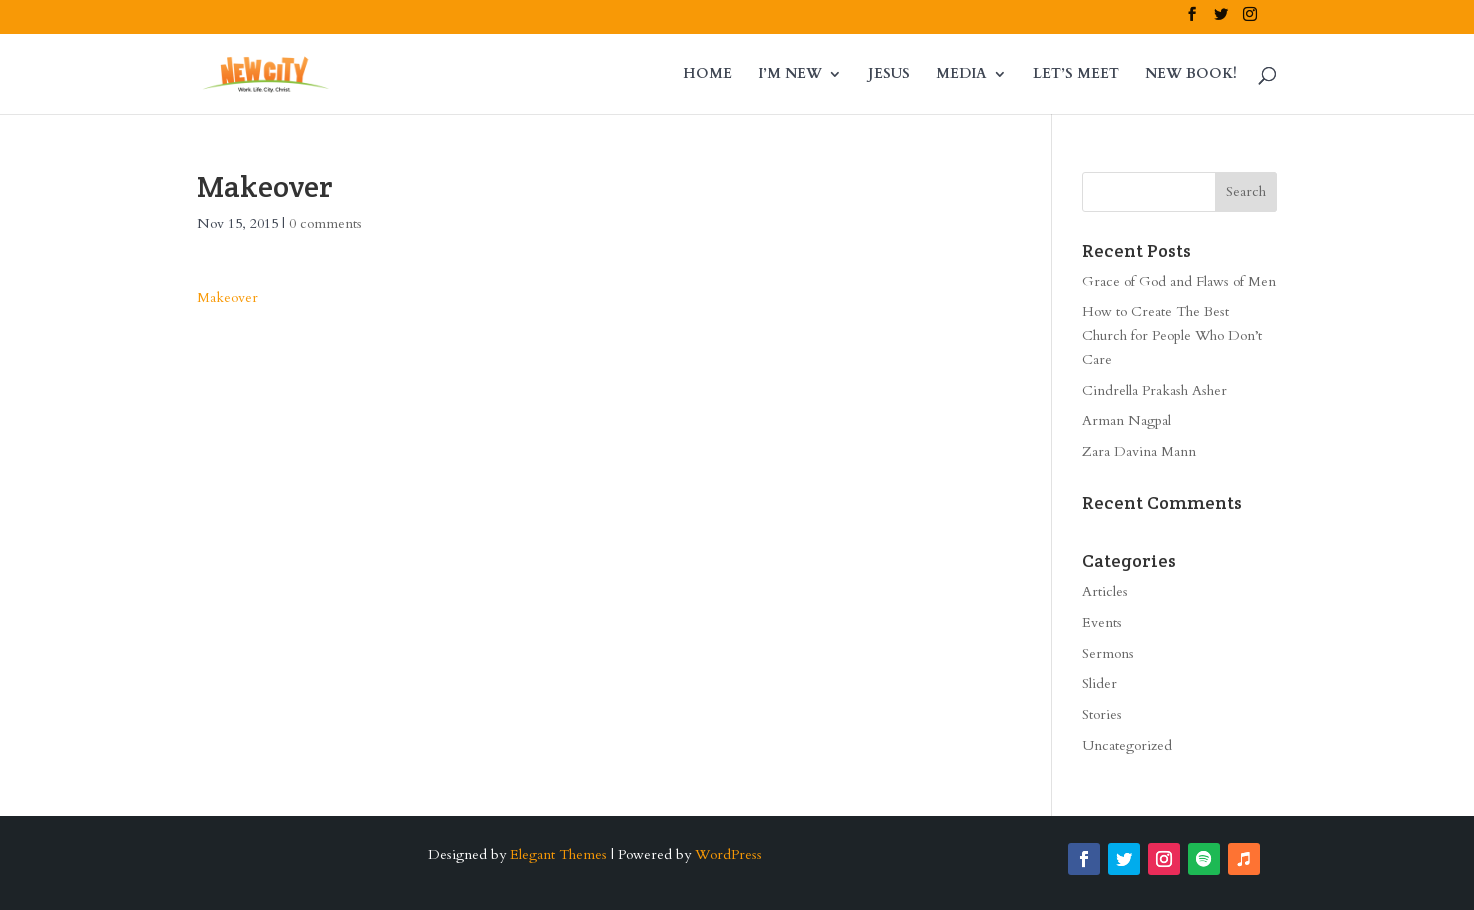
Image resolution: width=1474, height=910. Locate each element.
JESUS (889, 75)
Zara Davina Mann (1139, 451)
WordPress (728, 854)
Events (1102, 622)
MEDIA (961, 75)
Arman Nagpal (1126, 420)
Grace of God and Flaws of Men (1179, 281)
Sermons (1108, 653)
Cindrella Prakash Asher (1154, 390)
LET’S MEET (1076, 75)
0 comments (325, 223)
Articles (1105, 591)
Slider (1099, 683)
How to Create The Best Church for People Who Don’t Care (1172, 335)
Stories (1102, 714)
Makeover (227, 297)
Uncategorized (1127, 745)
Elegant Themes (558, 854)
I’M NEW (790, 75)
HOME (707, 75)
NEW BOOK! (1191, 75)
